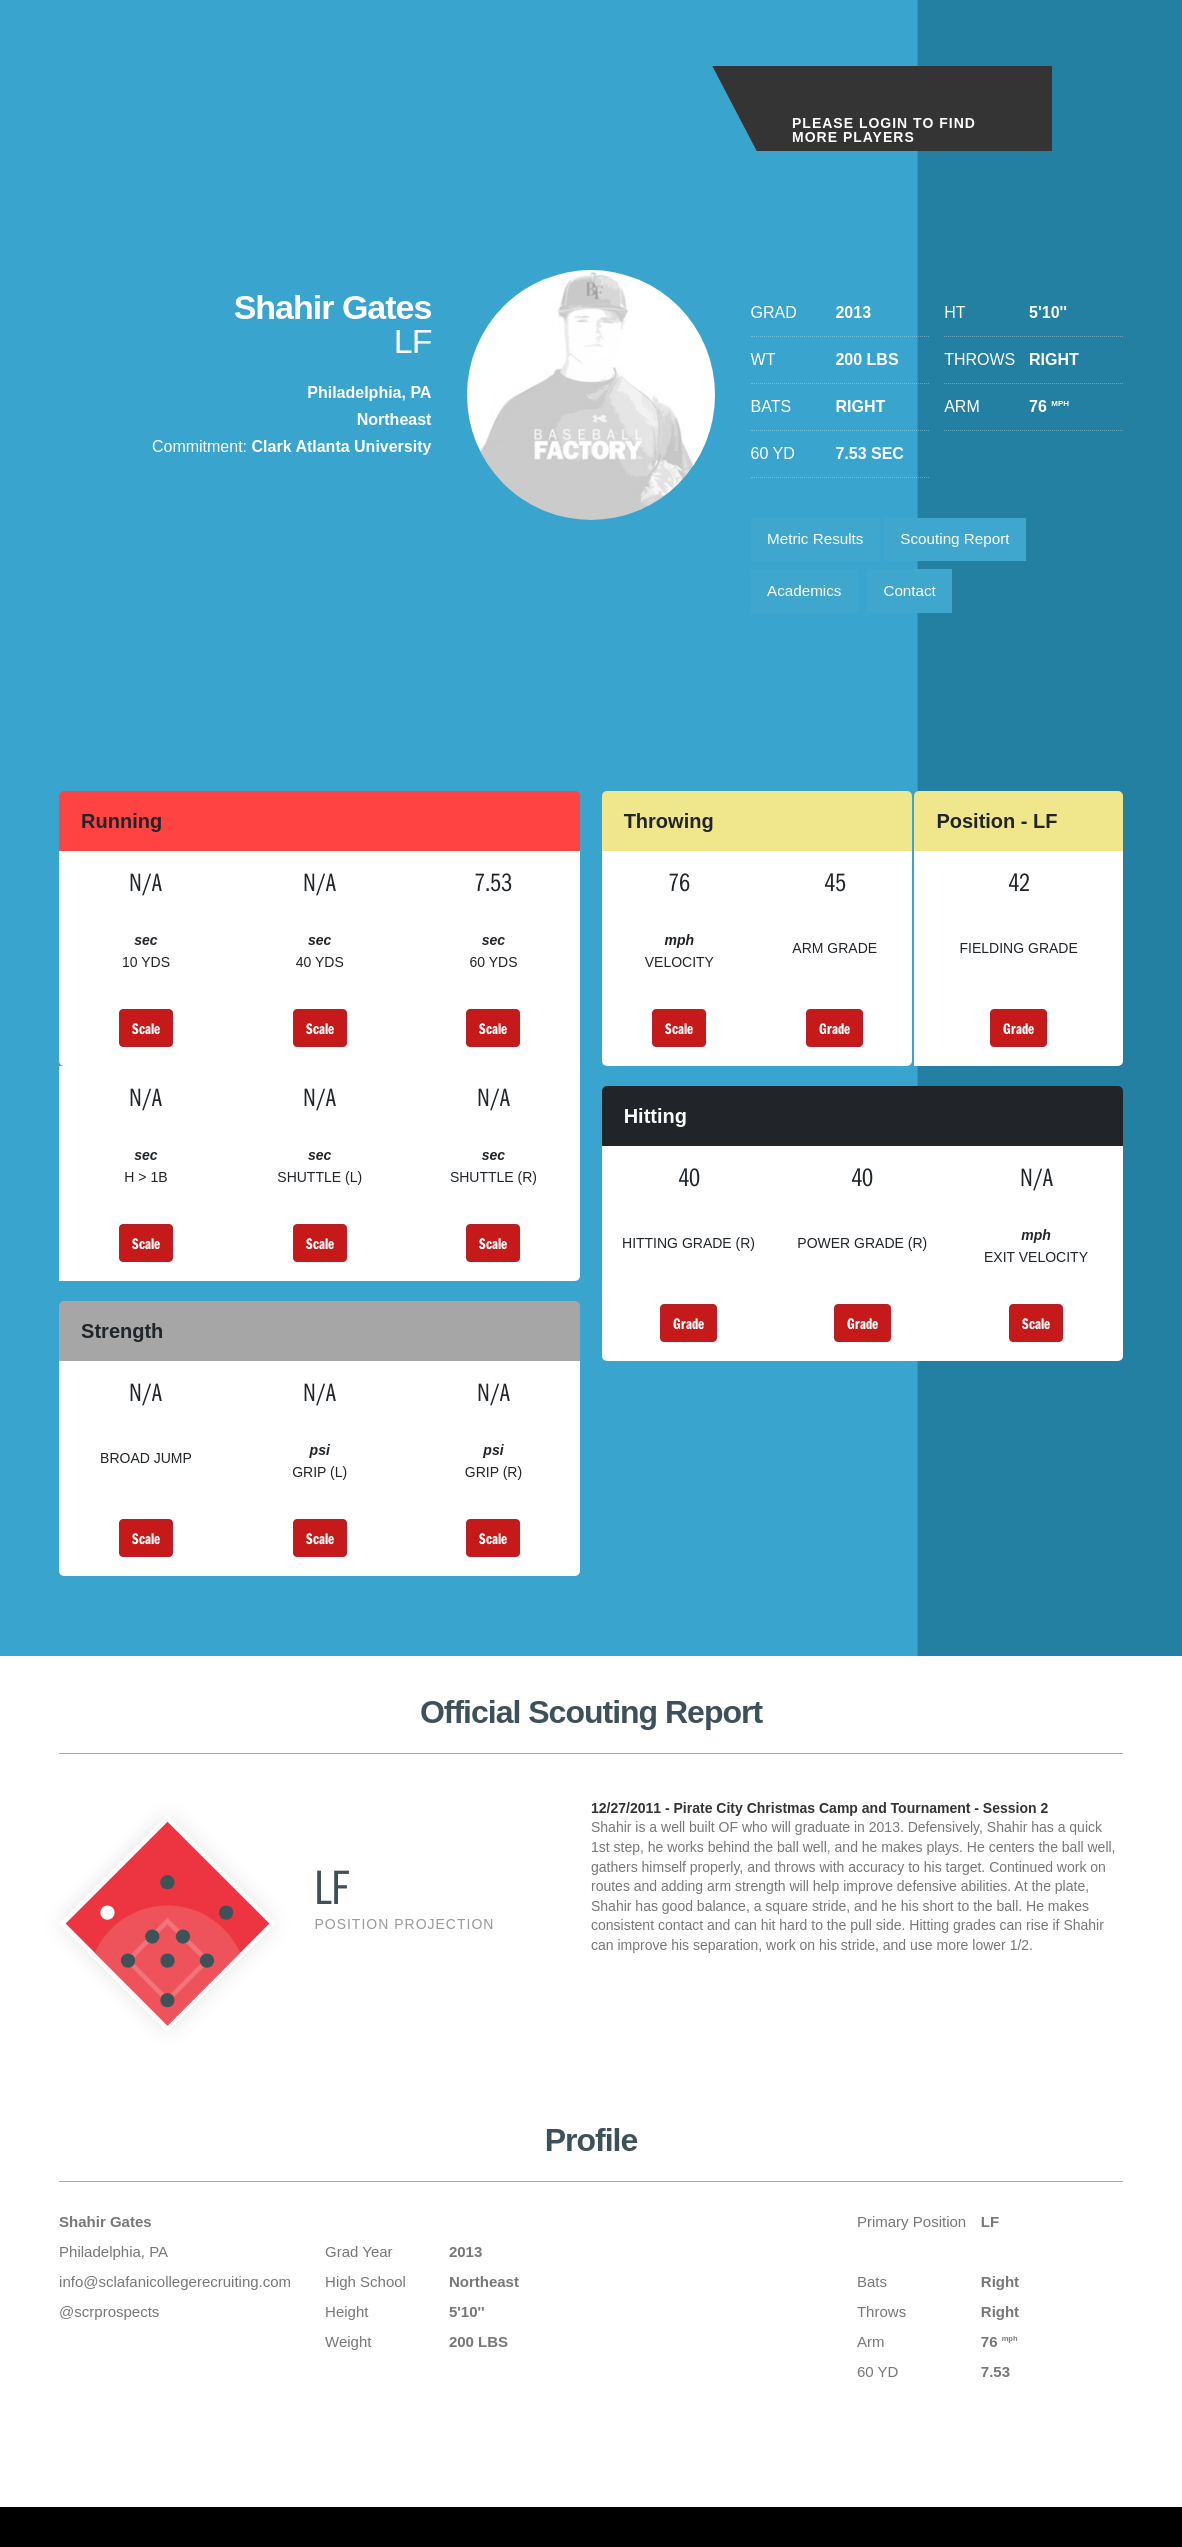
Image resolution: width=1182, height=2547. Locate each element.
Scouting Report (967, 541)
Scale (146, 1037)
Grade (834, 1037)
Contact (919, 597)
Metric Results (819, 541)
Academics (808, 597)
